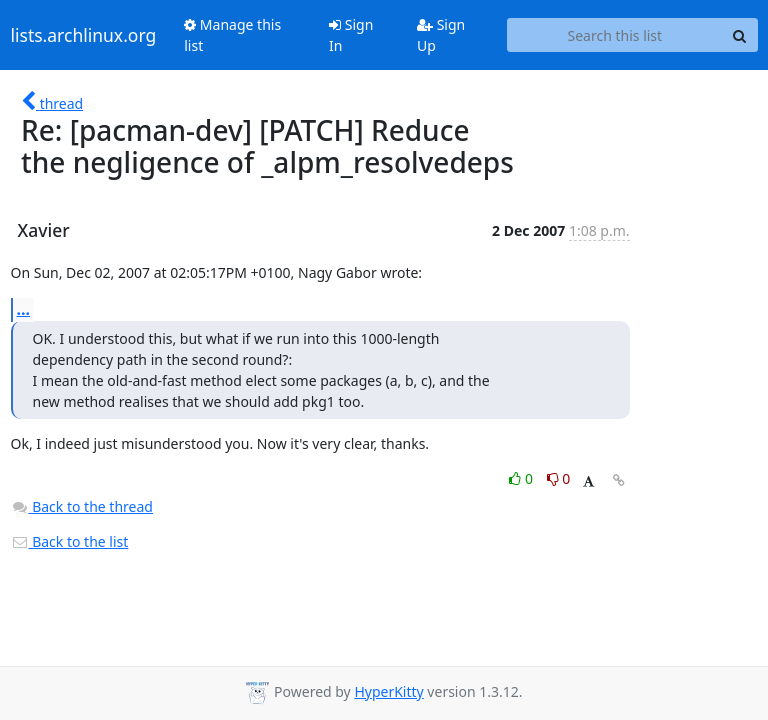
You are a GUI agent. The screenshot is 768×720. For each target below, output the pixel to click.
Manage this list (232, 35)
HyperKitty (388, 691)
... (24, 309)
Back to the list (70, 541)
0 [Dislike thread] (559, 478)
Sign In (351, 35)
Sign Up (441, 35)
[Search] (740, 35)
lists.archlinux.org (84, 35)
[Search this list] (614, 35)
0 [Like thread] (522, 478)
